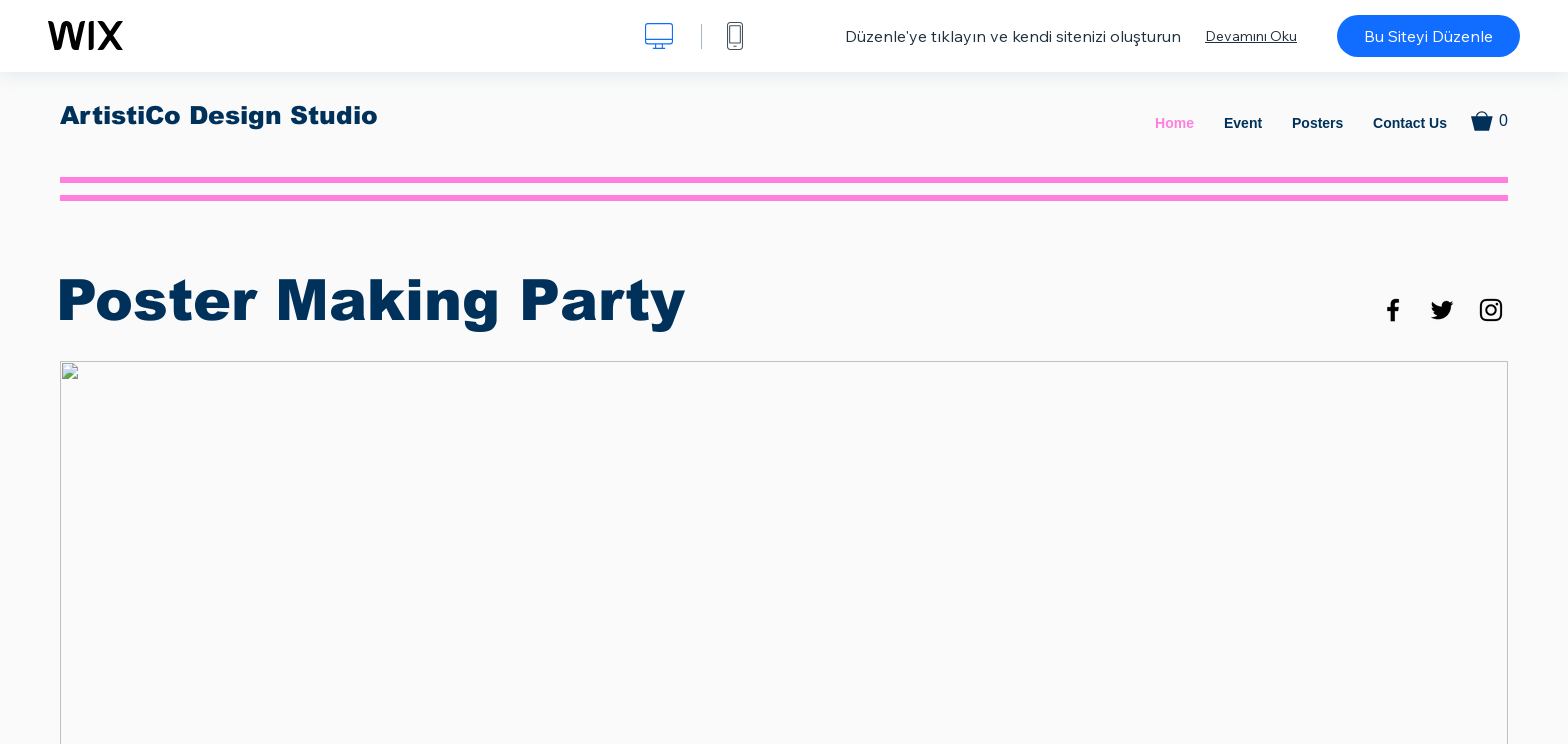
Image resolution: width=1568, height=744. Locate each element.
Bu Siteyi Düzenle (1428, 36)
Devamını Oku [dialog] (1251, 36)
